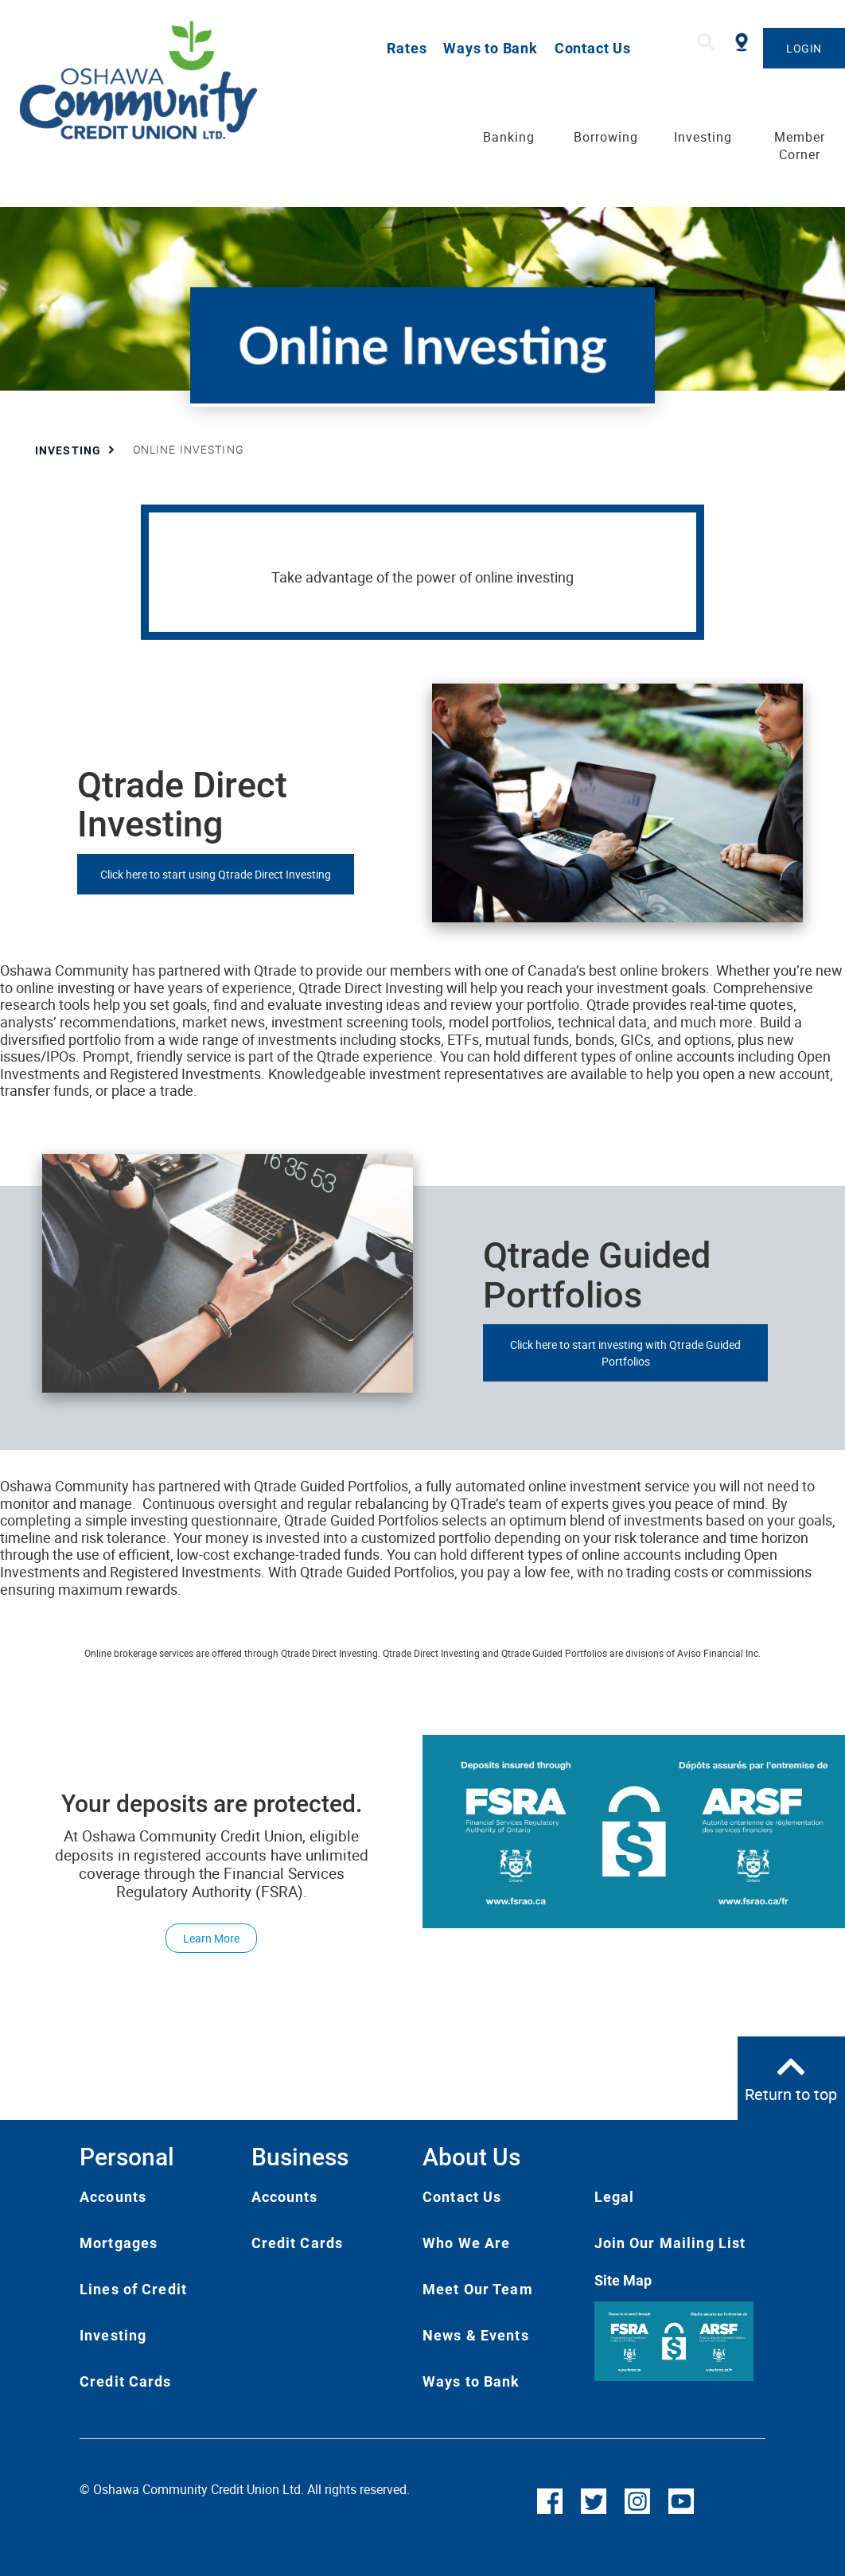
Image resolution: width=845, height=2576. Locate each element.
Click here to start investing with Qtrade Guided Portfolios (625, 1353)
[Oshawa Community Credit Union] (171, 80)
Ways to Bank (490, 48)
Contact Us (593, 48)
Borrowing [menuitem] (606, 137)
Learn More (202, 1938)
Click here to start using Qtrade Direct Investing (215, 874)
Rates (406, 48)
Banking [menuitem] (509, 137)
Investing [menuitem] (703, 137)
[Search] (705, 42)
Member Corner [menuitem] (799, 145)
